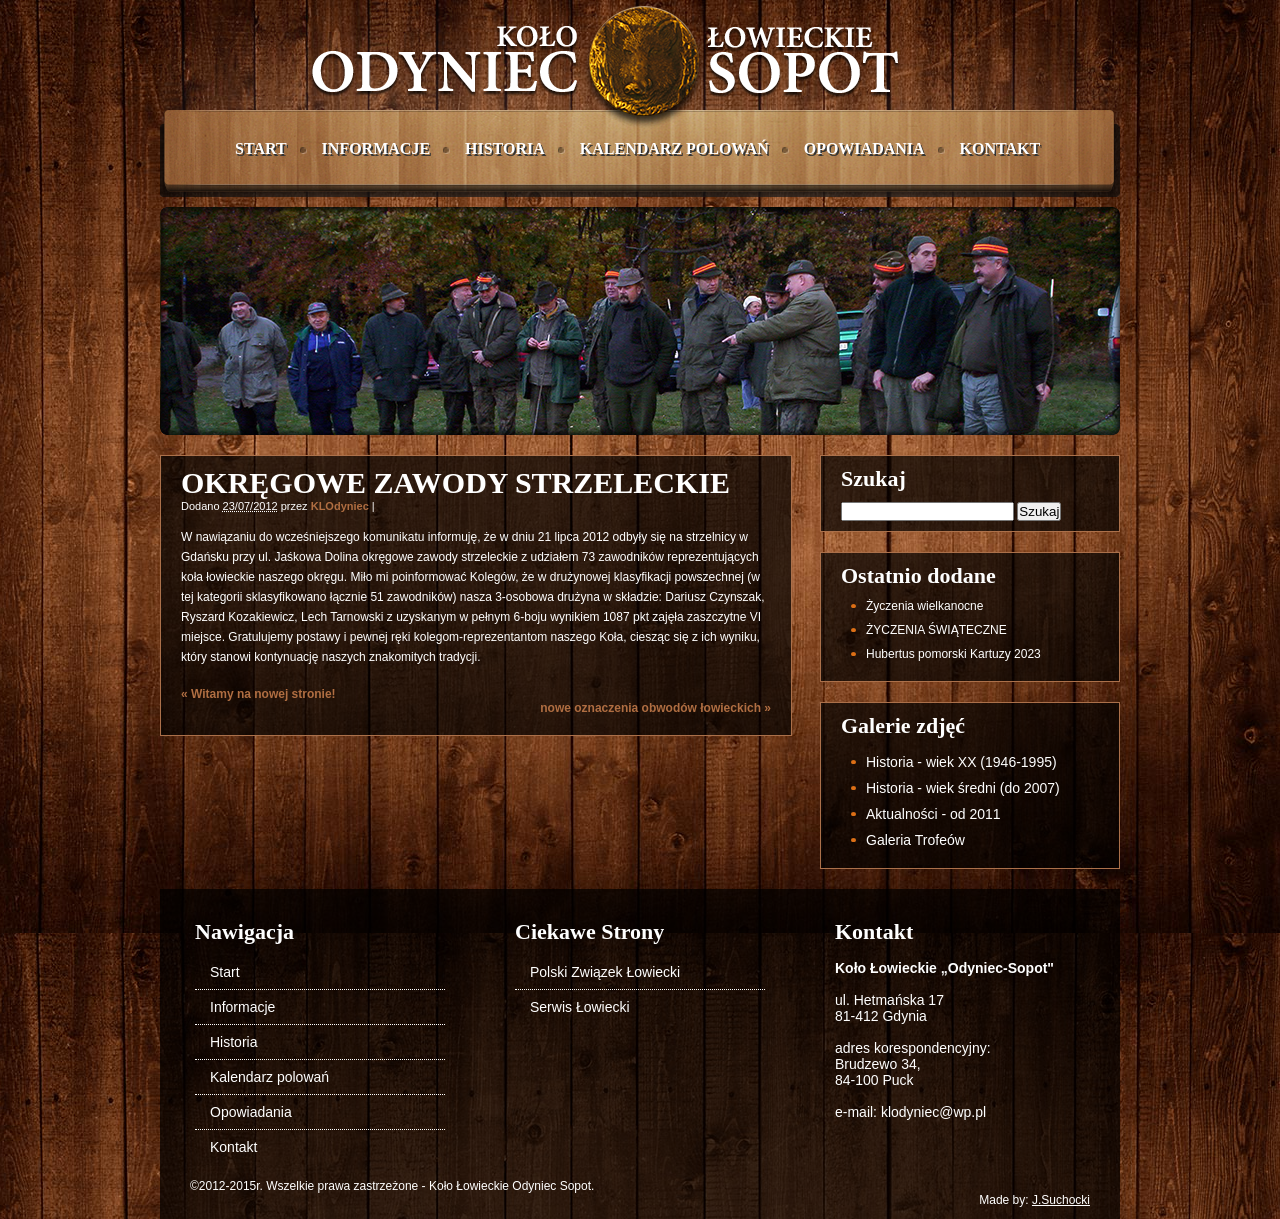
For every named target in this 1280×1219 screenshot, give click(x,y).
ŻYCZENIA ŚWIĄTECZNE (936, 630)
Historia (505, 148)
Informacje (376, 148)
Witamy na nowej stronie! (258, 694)
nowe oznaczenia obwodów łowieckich (655, 708)
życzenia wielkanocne (924, 606)
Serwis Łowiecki (580, 1007)
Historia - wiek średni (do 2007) (963, 788)
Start (261, 148)
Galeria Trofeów (915, 840)
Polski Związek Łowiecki (605, 972)
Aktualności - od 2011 (933, 814)
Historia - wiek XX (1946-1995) (961, 762)
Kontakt (1000, 148)
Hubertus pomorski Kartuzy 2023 (953, 654)
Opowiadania (864, 148)
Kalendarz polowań (674, 148)
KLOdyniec (340, 506)
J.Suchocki (1061, 1200)
